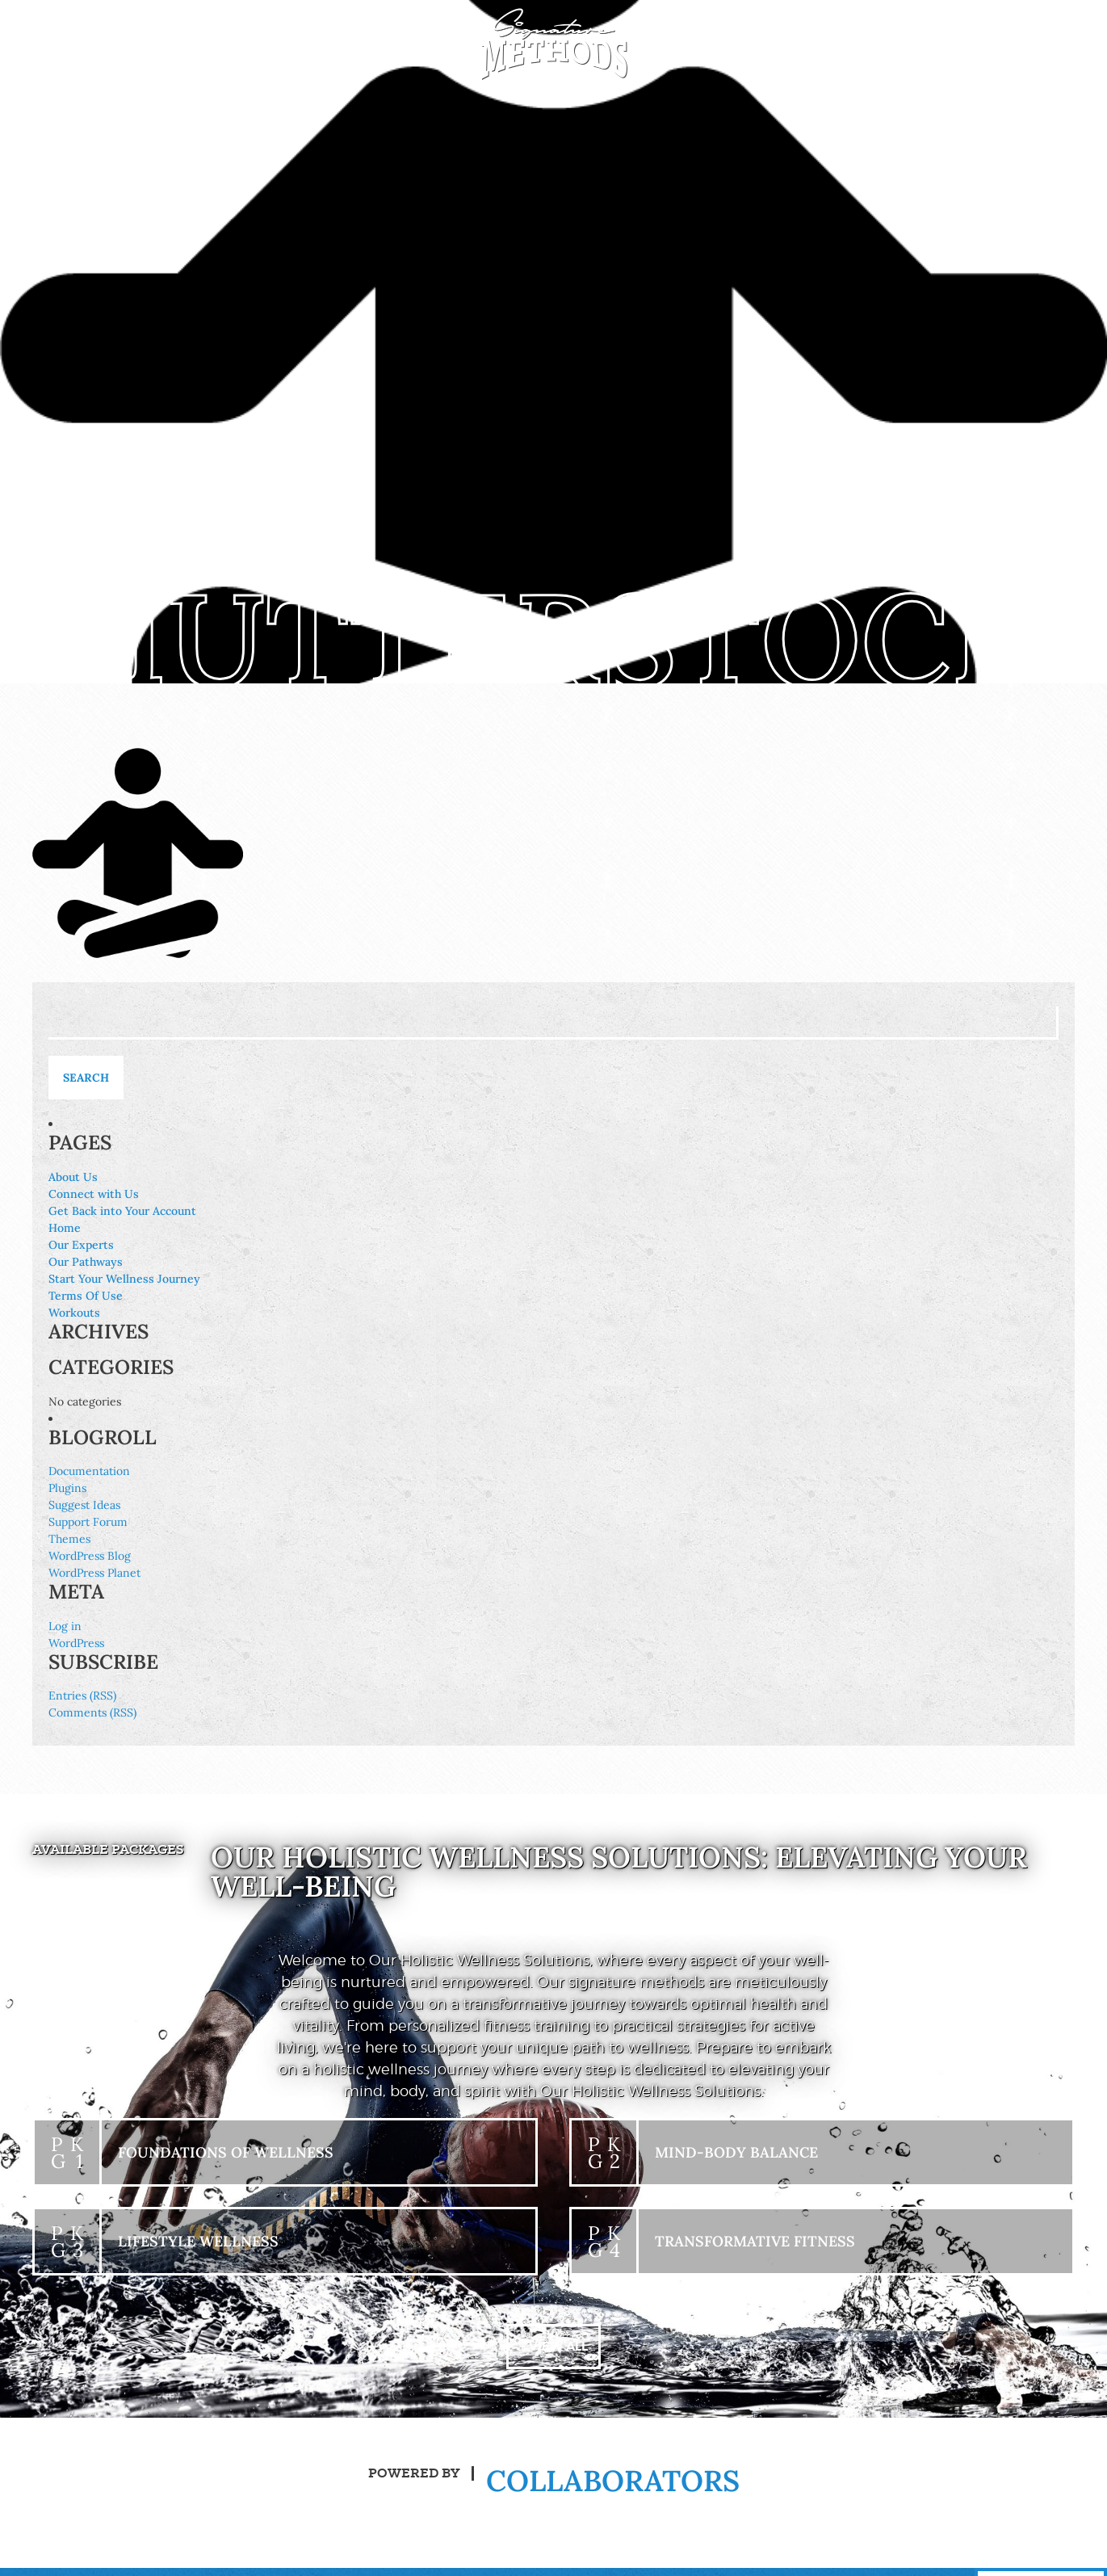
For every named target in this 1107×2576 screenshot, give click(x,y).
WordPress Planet (94, 1572)
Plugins (67, 1488)
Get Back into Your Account (122, 1211)
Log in (65, 1626)
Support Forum (88, 1522)
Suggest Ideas (84, 1505)
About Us (73, 1177)
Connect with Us (93, 1194)
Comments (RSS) (92, 1712)
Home (64, 1228)
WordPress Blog (89, 1556)
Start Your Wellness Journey (124, 1278)
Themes (69, 1539)
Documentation (89, 1471)
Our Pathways (85, 1261)
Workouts (74, 1312)
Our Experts (81, 1245)
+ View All (554, 2347)
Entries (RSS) (82, 1695)
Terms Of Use (85, 1295)
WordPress (76, 1643)
